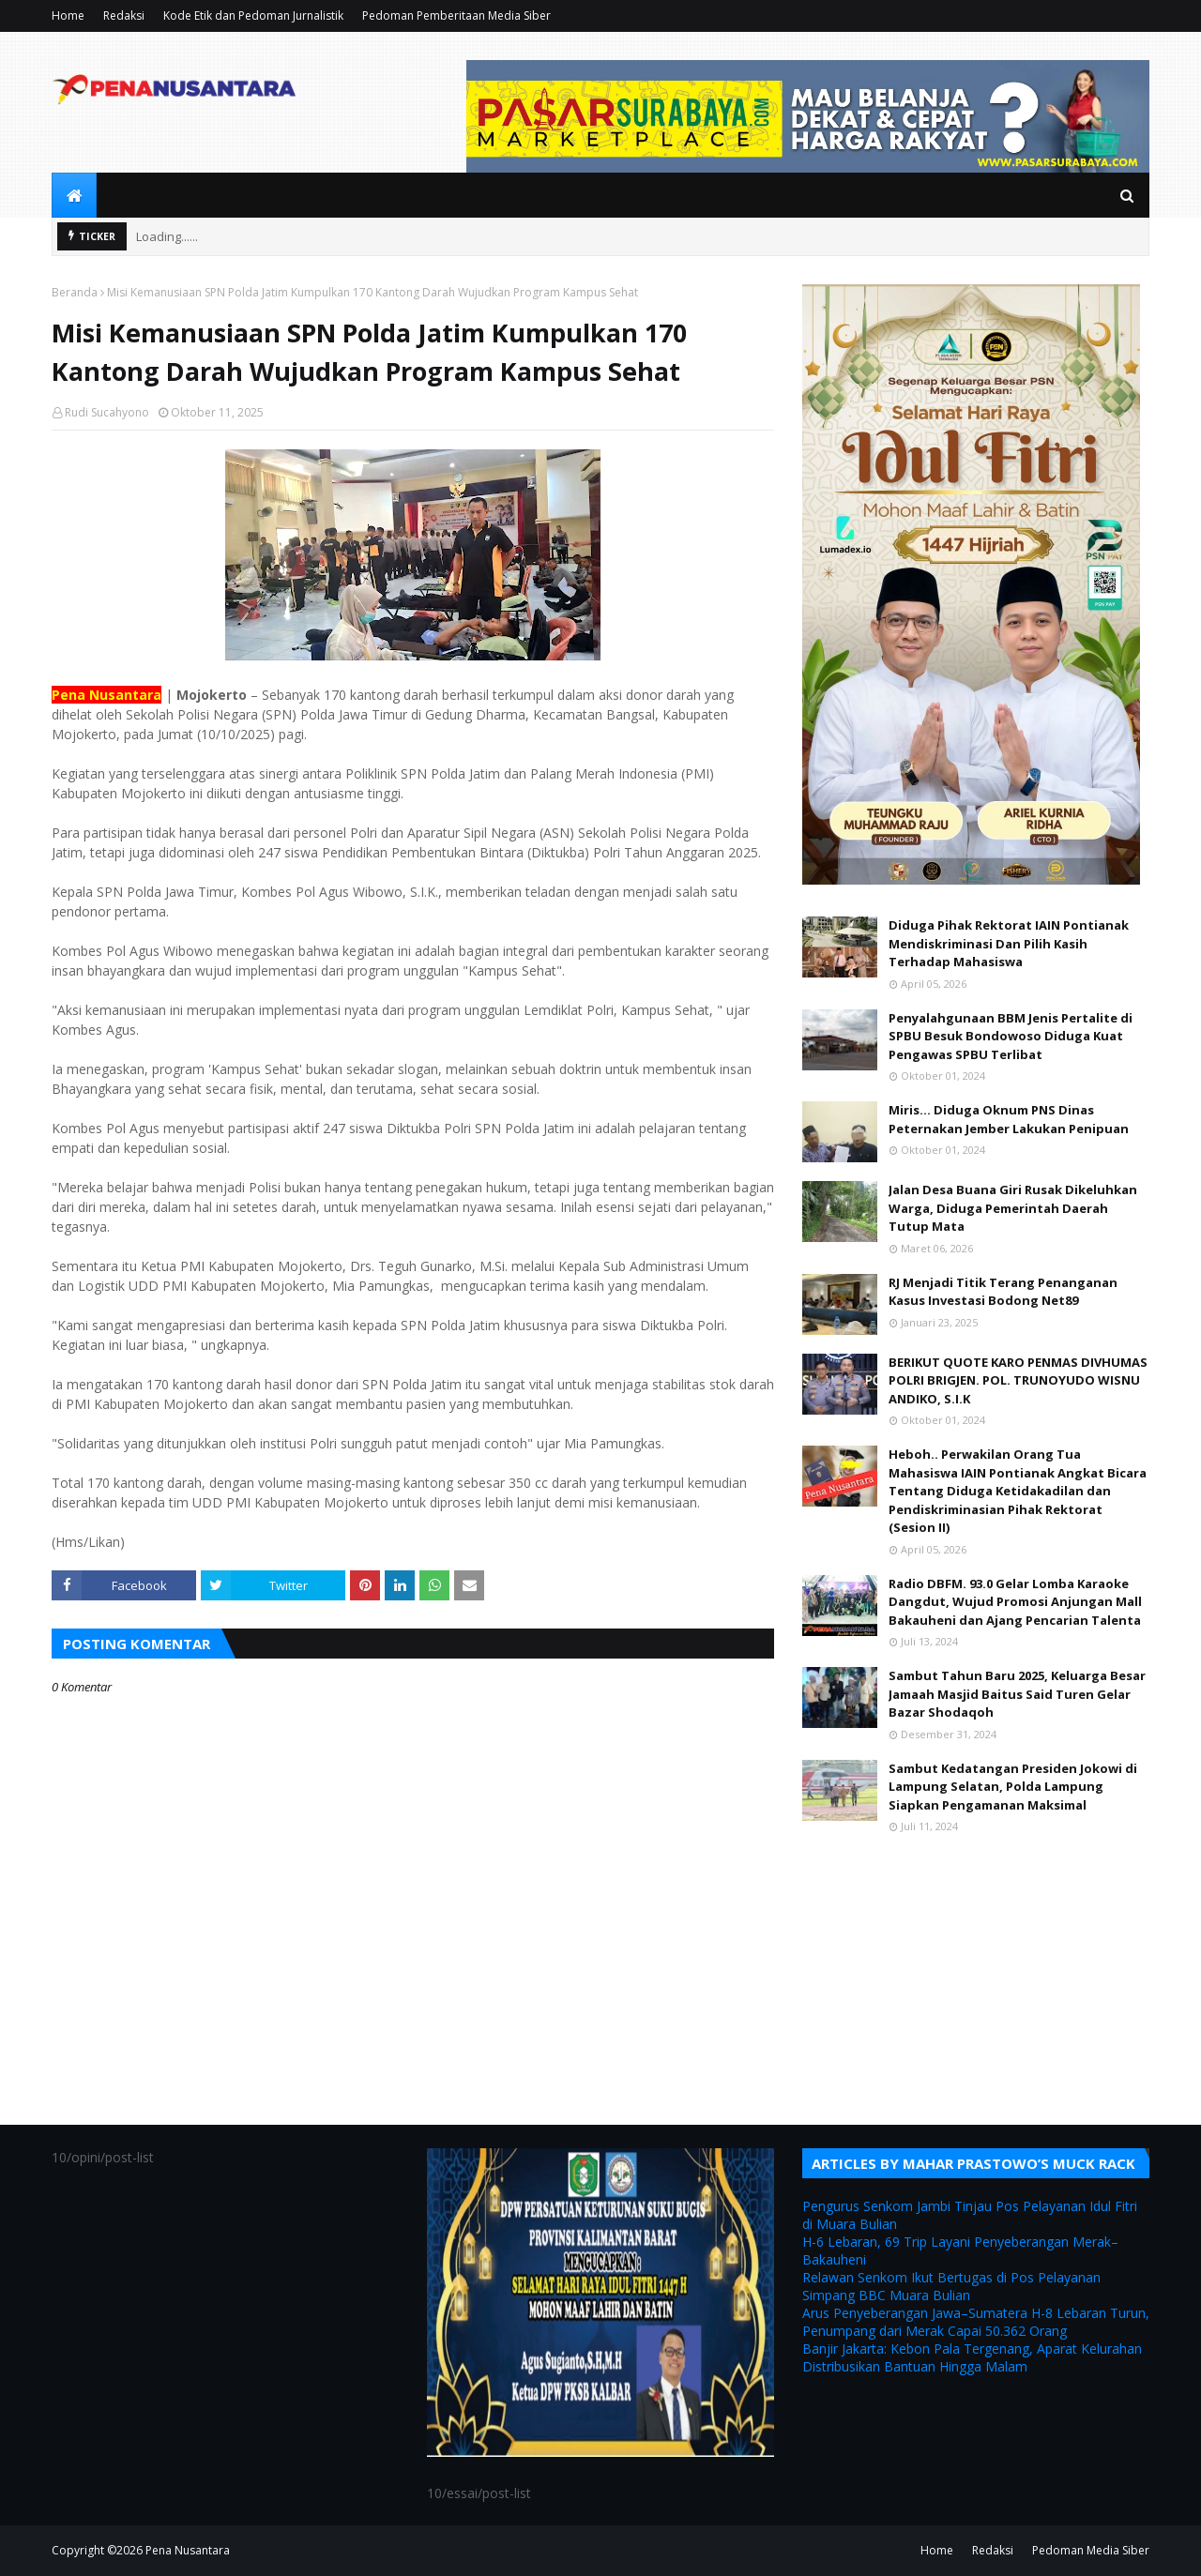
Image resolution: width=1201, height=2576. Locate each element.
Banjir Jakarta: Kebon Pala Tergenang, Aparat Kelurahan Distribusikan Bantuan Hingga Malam (972, 2357)
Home (68, 15)
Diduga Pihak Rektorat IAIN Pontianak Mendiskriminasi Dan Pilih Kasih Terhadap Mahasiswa (1009, 943)
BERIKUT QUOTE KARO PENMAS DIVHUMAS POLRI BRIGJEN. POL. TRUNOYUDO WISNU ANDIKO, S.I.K (1018, 1380)
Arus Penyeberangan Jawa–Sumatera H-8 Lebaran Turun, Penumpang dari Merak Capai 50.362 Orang (975, 2322)
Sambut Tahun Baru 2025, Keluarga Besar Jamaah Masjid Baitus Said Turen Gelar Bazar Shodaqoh (1017, 1693)
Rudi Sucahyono (107, 412)
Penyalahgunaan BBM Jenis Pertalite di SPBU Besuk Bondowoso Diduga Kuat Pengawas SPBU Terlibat (1011, 1036)
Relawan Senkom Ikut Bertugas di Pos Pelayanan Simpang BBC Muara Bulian (951, 2286)
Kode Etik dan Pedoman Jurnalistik (253, 15)
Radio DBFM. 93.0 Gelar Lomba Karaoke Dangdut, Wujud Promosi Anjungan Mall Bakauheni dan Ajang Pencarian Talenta (1015, 1602)
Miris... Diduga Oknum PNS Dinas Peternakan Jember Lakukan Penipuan (1009, 1119)
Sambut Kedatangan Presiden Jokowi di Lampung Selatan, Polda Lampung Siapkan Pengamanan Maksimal (1013, 1786)
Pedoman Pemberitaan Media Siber (456, 15)
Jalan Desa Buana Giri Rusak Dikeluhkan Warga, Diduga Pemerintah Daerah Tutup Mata (1013, 1208)
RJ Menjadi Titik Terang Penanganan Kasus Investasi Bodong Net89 (1003, 1292)
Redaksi (123, 15)
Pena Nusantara (187, 2550)
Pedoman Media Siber (1090, 2550)
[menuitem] (74, 195)
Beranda (75, 292)
